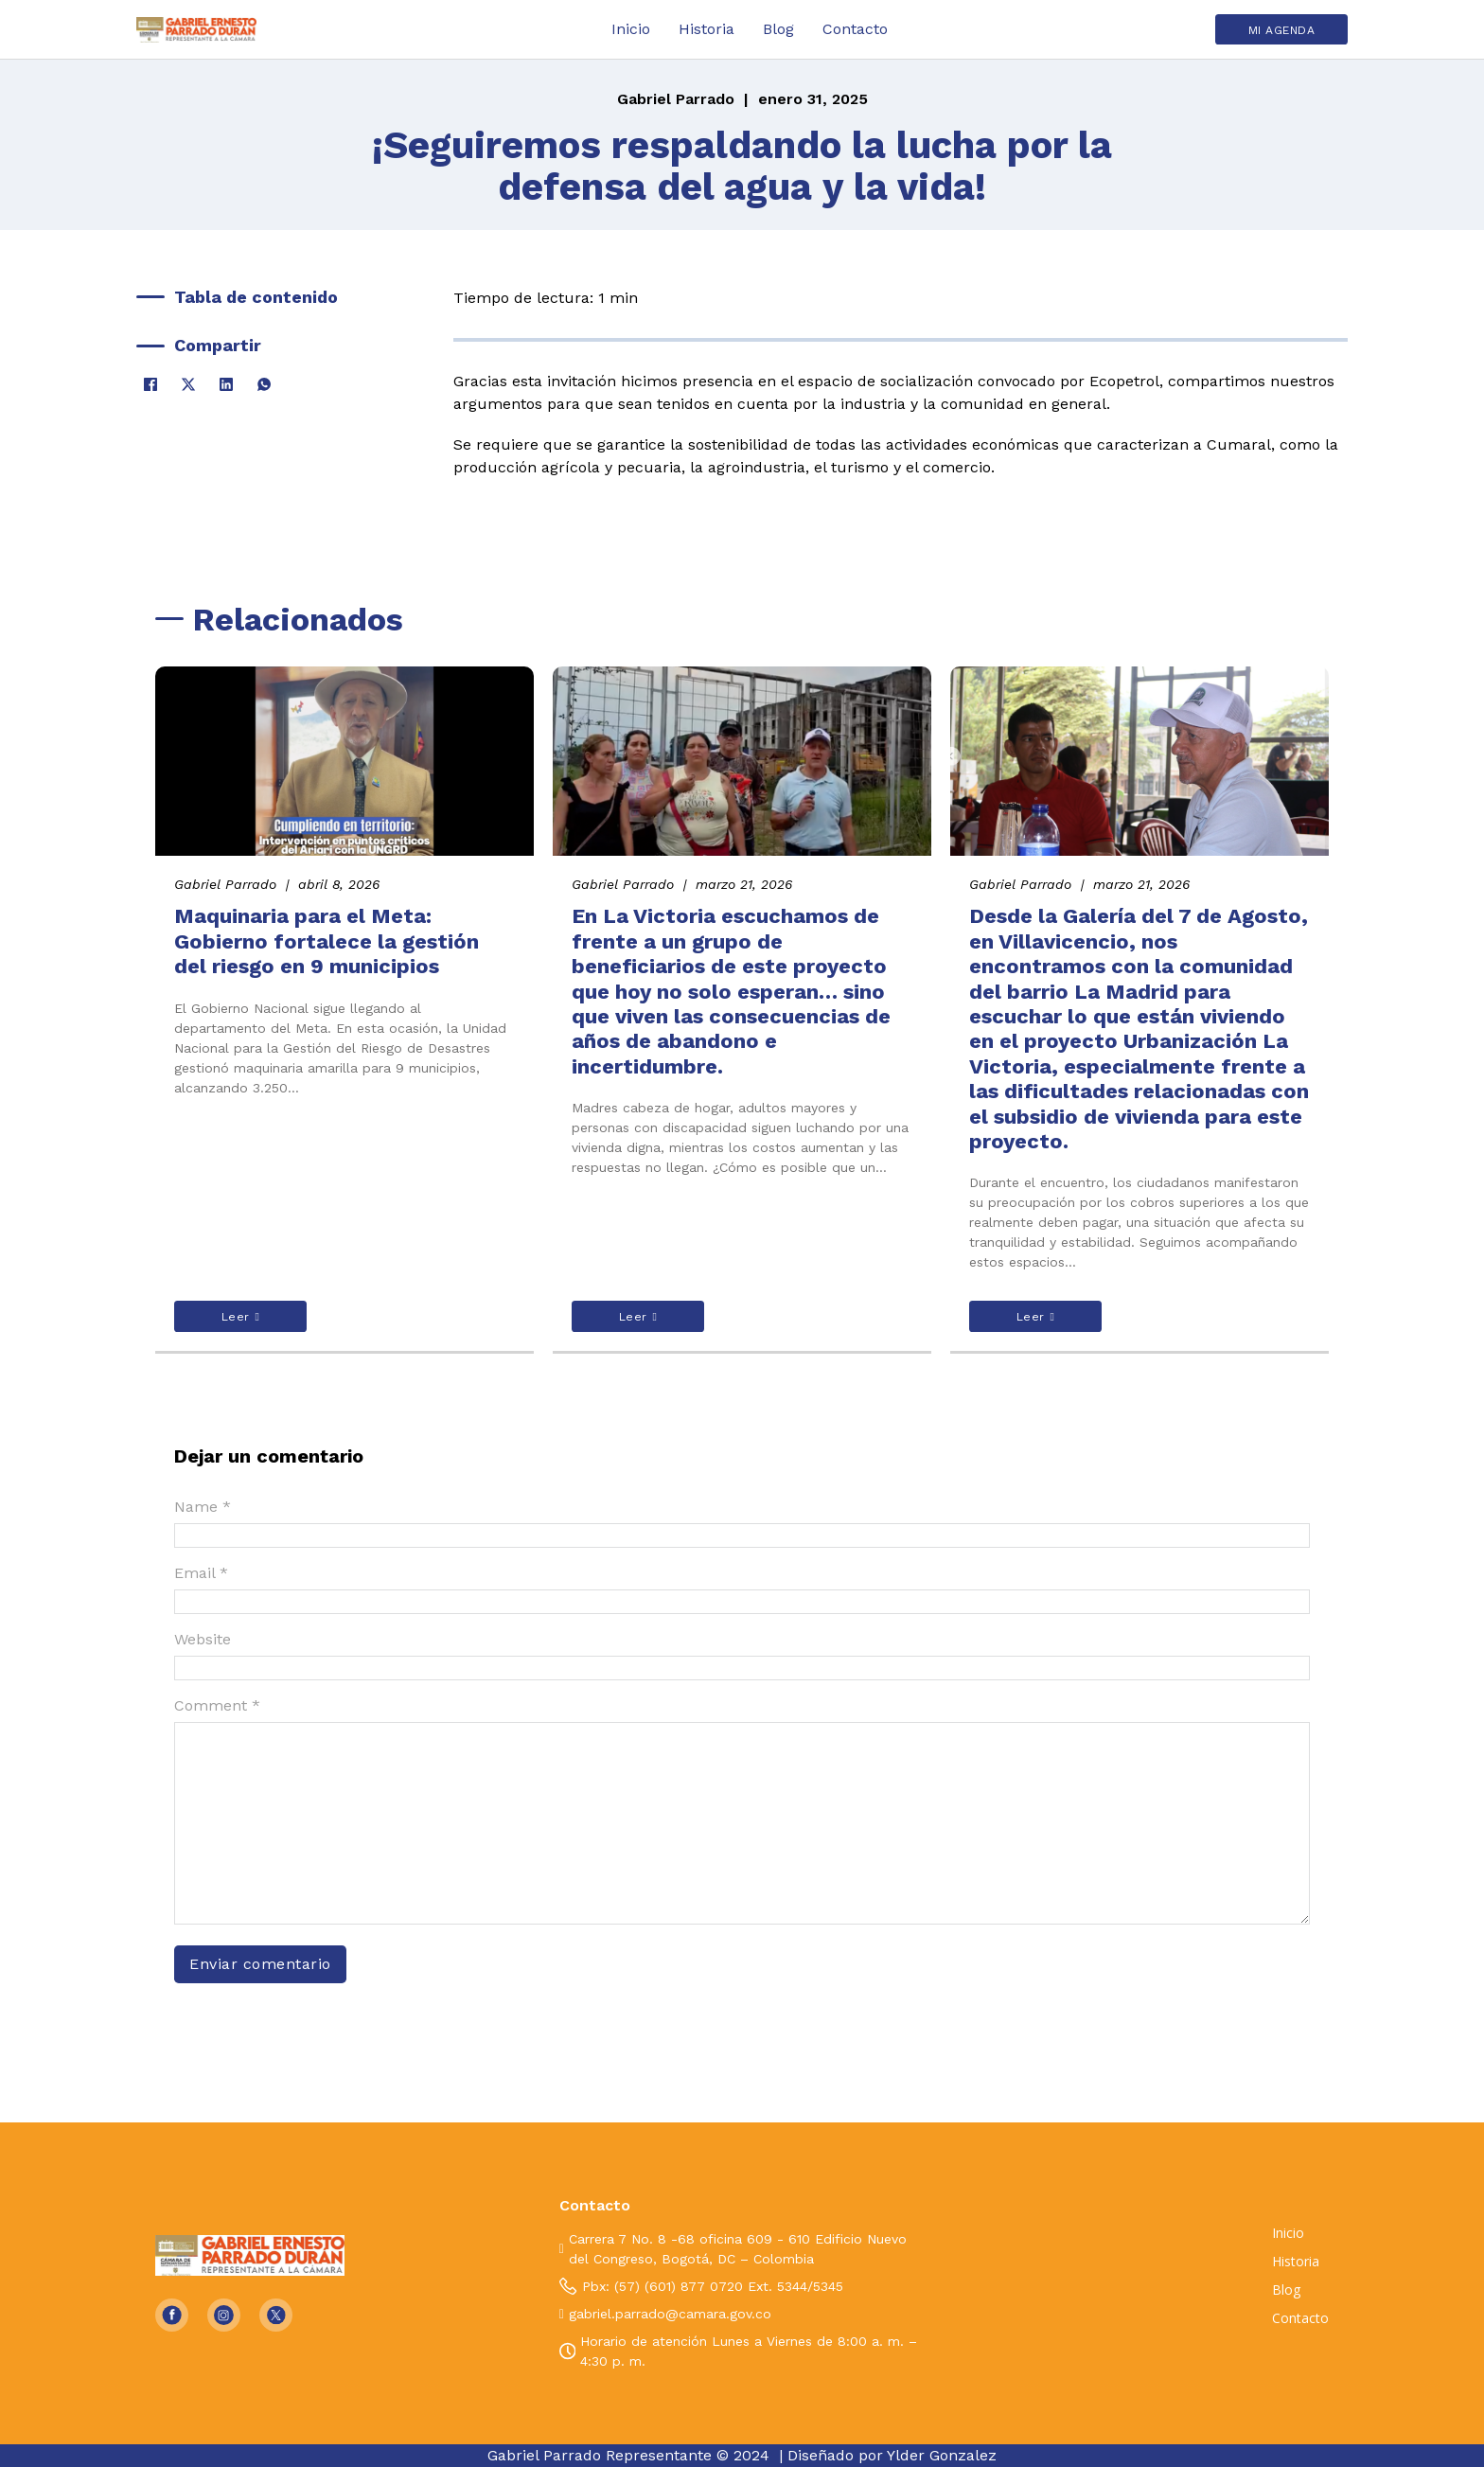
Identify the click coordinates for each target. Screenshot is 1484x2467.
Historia (706, 29)
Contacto (855, 29)
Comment (217, 1705)
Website (202, 1639)
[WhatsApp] (264, 384)
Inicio (630, 29)
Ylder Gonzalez (942, 2455)
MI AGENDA (1282, 30)
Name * (202, 1507)
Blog (778, 29)
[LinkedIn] (226, 384)
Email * (201, 1573)
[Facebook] (150, 384)
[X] (188, 384)
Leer (240, 1316)
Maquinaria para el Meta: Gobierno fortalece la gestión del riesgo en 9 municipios (326, 941)
